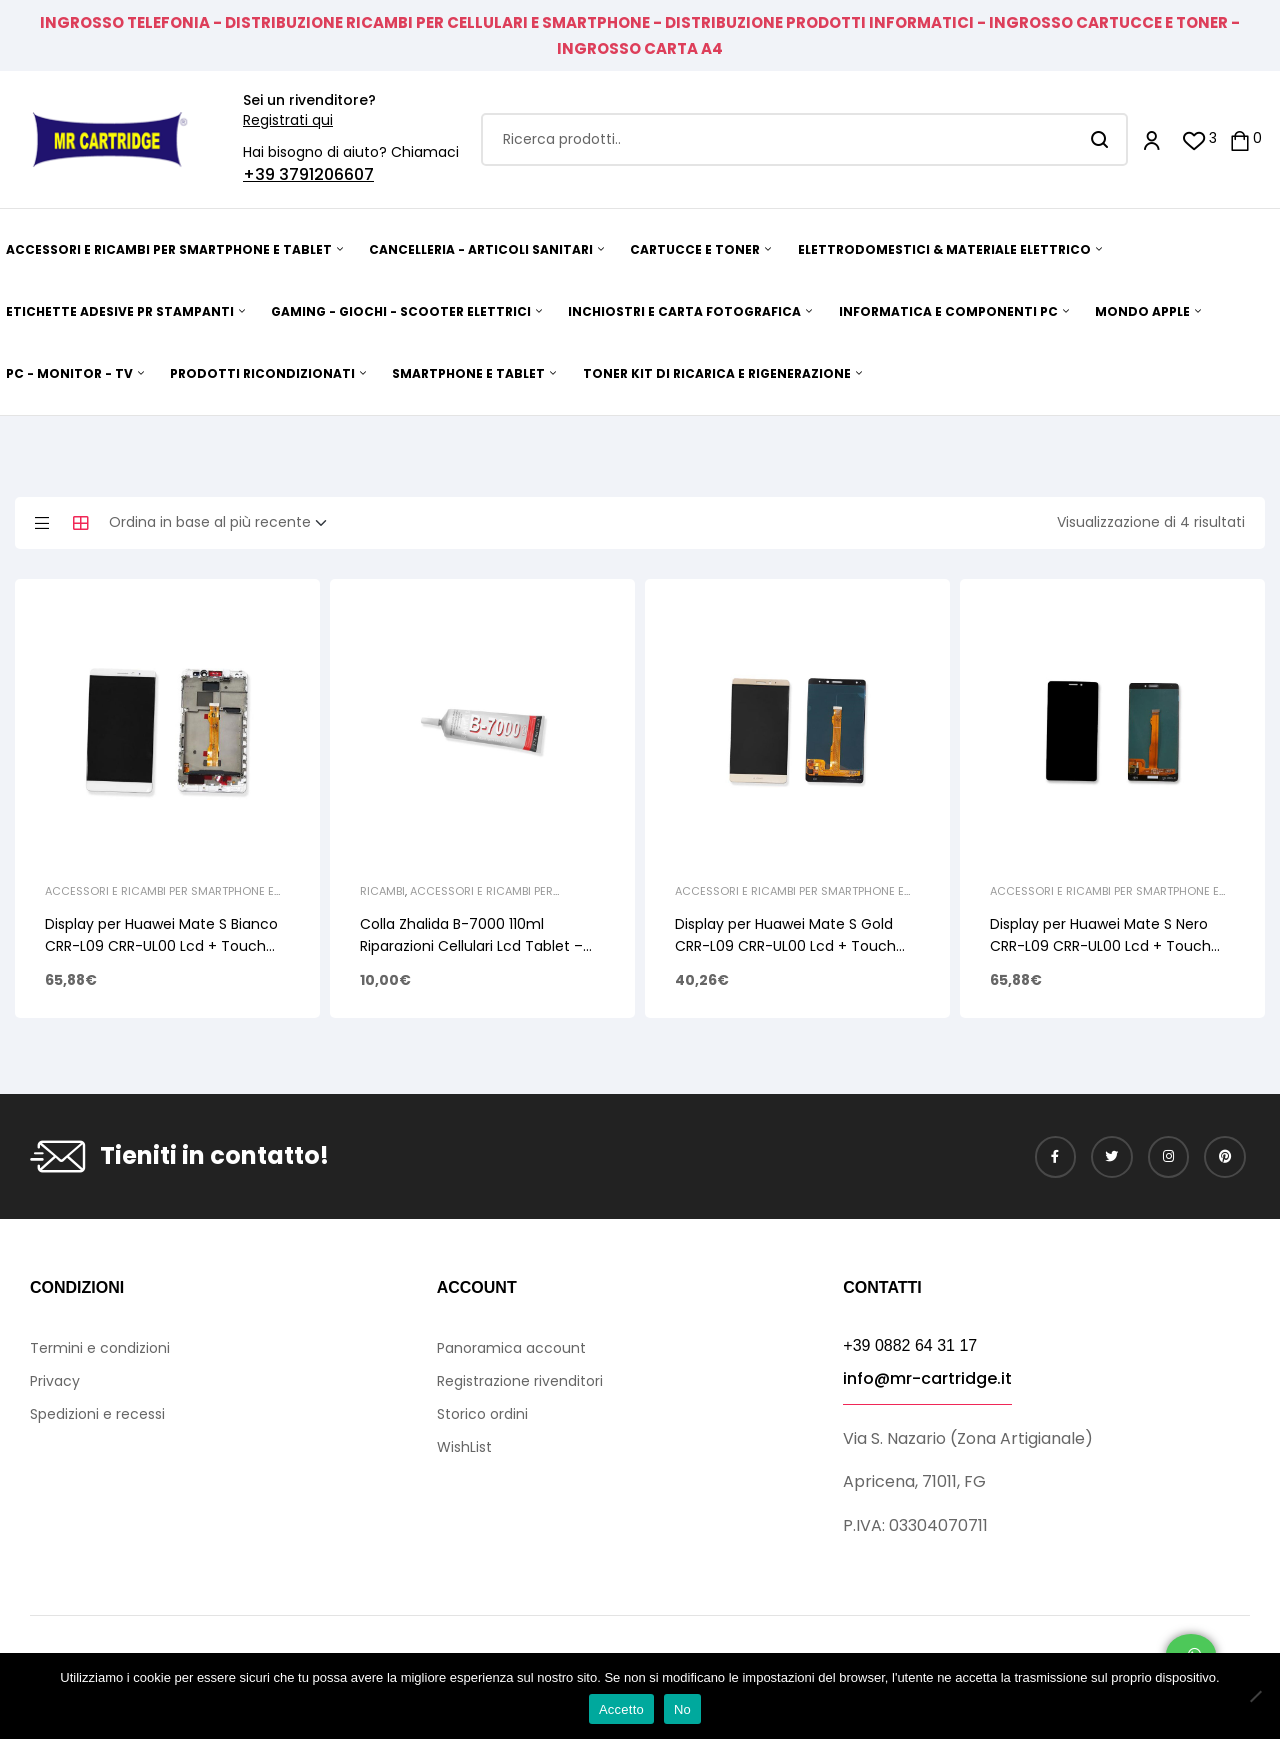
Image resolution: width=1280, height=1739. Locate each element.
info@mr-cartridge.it (927, 1378)
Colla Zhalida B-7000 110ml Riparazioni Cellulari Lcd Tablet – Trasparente (471, 946)
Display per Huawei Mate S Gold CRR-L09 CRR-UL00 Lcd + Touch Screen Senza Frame (785, 946)
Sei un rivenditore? (309, 100)
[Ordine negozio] (224, 523)
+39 (261, 174)
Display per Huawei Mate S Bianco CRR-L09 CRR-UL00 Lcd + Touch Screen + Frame (161, 946)
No (682, 1709)
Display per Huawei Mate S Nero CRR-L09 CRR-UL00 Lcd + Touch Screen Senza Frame (1100, 946)
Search (1100, 139)
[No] (1255, 1696)
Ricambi (382, 891)
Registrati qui (288, 120)
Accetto (621, 1709)
